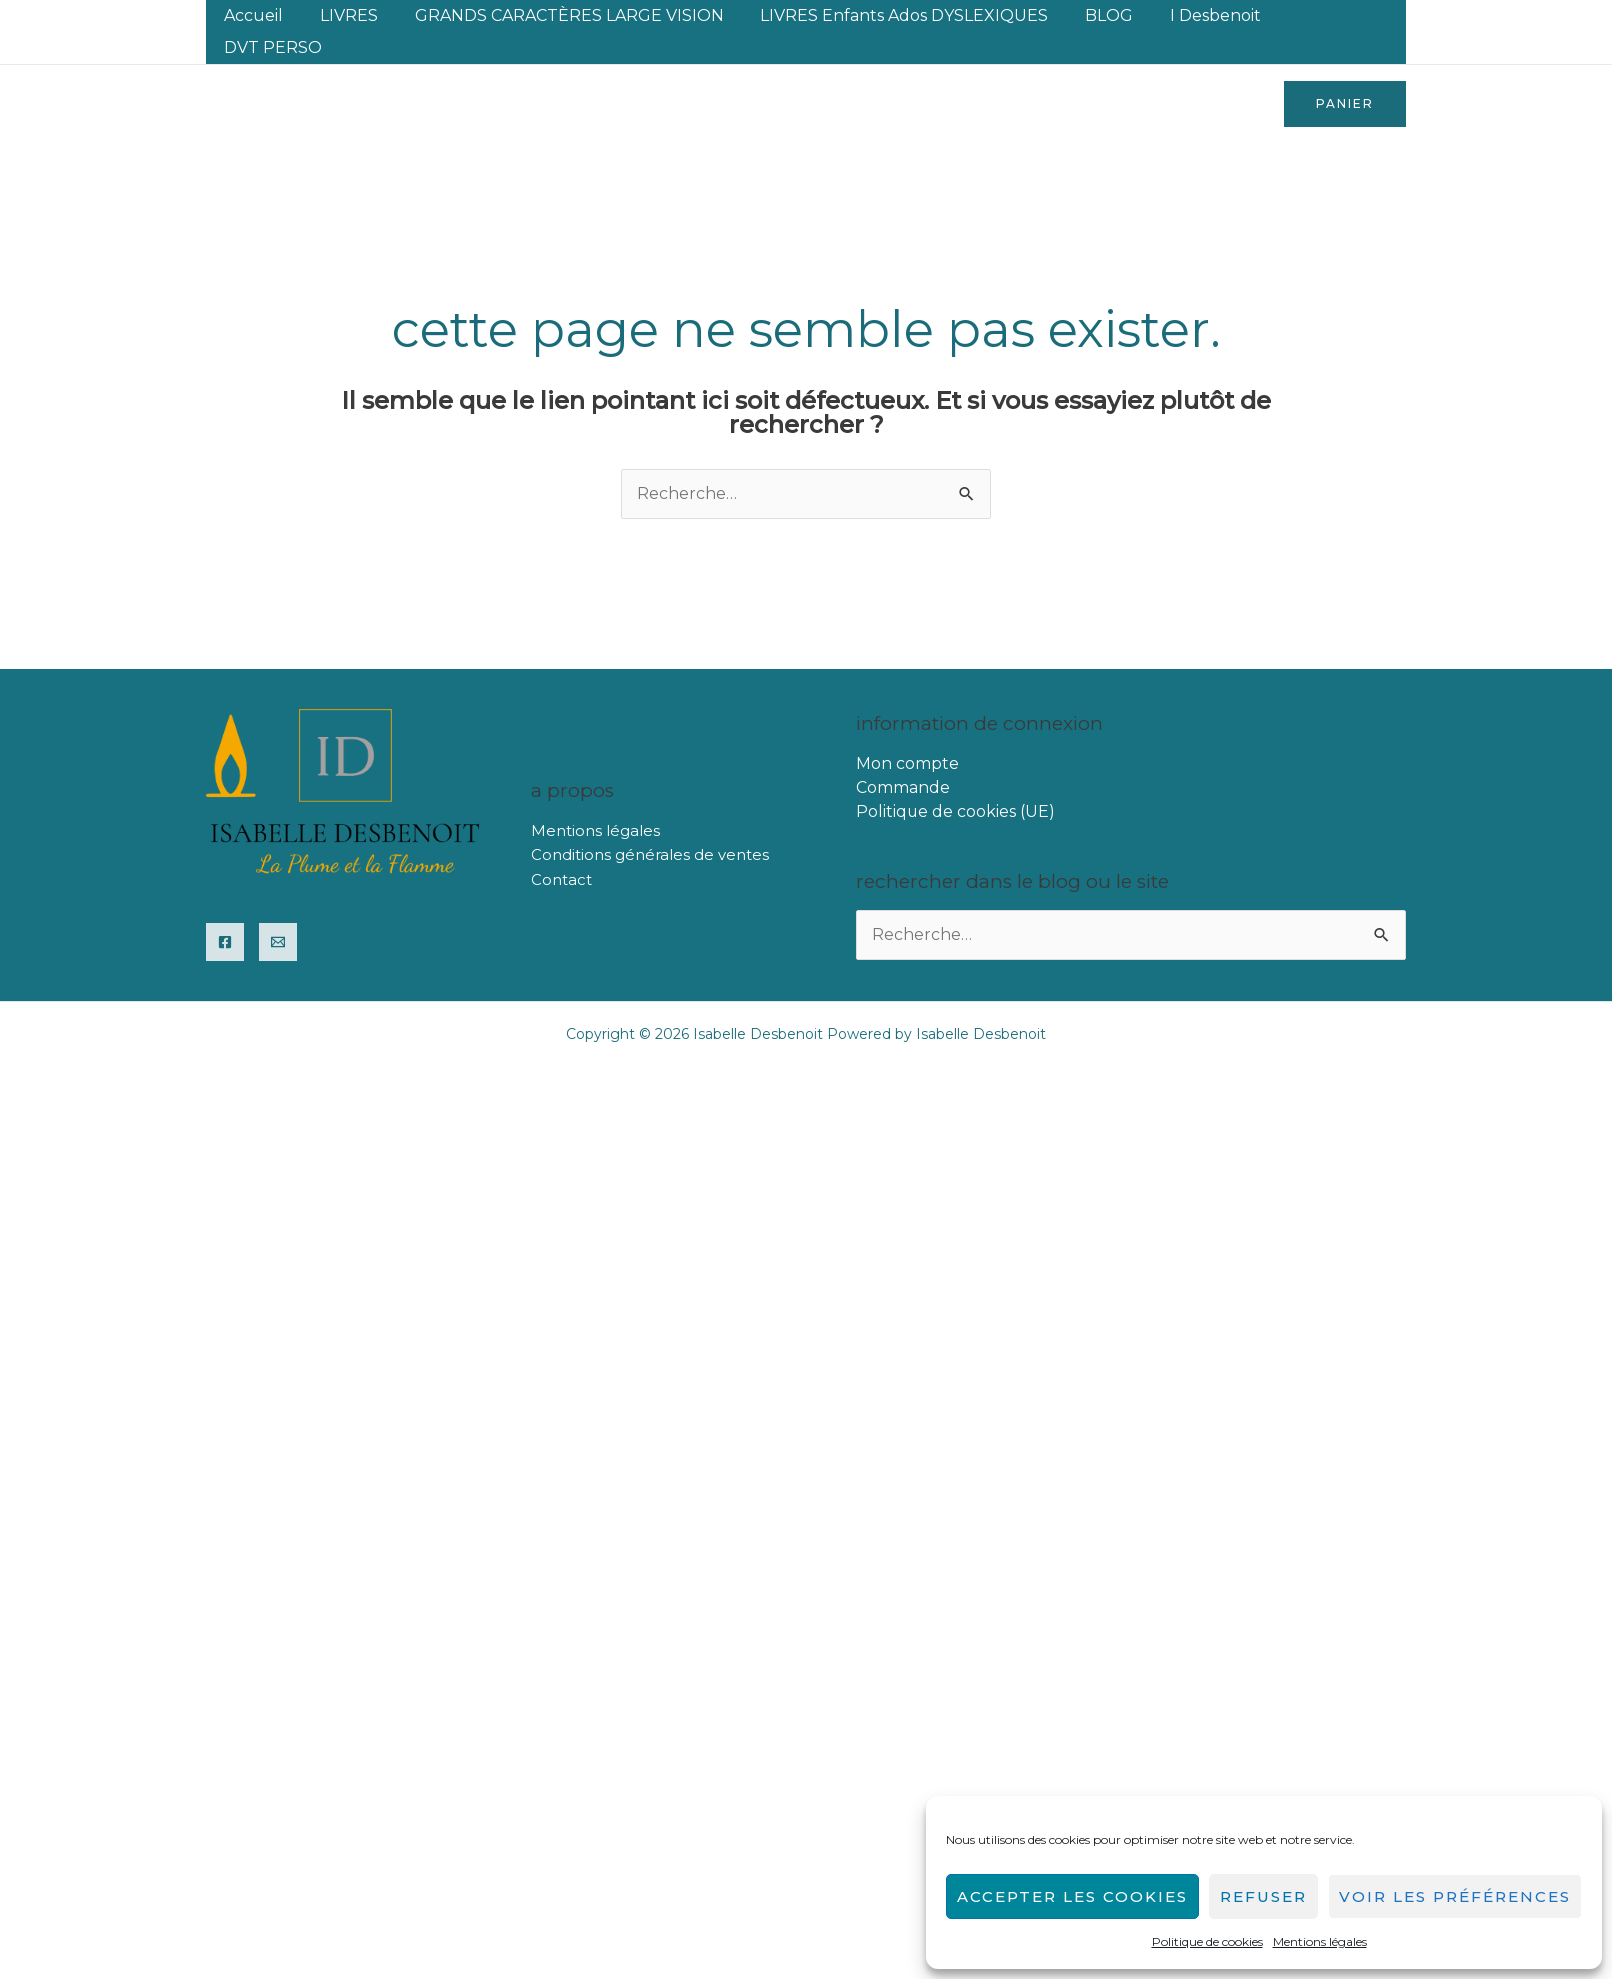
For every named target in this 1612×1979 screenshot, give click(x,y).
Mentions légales (1320, 1941)
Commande (903, 755)
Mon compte (907, 731)
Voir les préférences (1455, 1896)
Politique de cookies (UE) (956, 779)
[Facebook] (225, 910)
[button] (1345, 72)
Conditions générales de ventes (650, 823)
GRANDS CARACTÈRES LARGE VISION (570, 15)
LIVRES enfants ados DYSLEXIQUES (901, 15)
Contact (561, 847)
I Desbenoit (1202, 15)
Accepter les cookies (1072, 1896)
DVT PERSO (1329, 15)
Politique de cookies (1207, 1941)
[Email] (278, 910)
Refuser (1263, 1896)
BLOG (1101, 15)
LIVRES (355, 15)
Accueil (264, 15)
